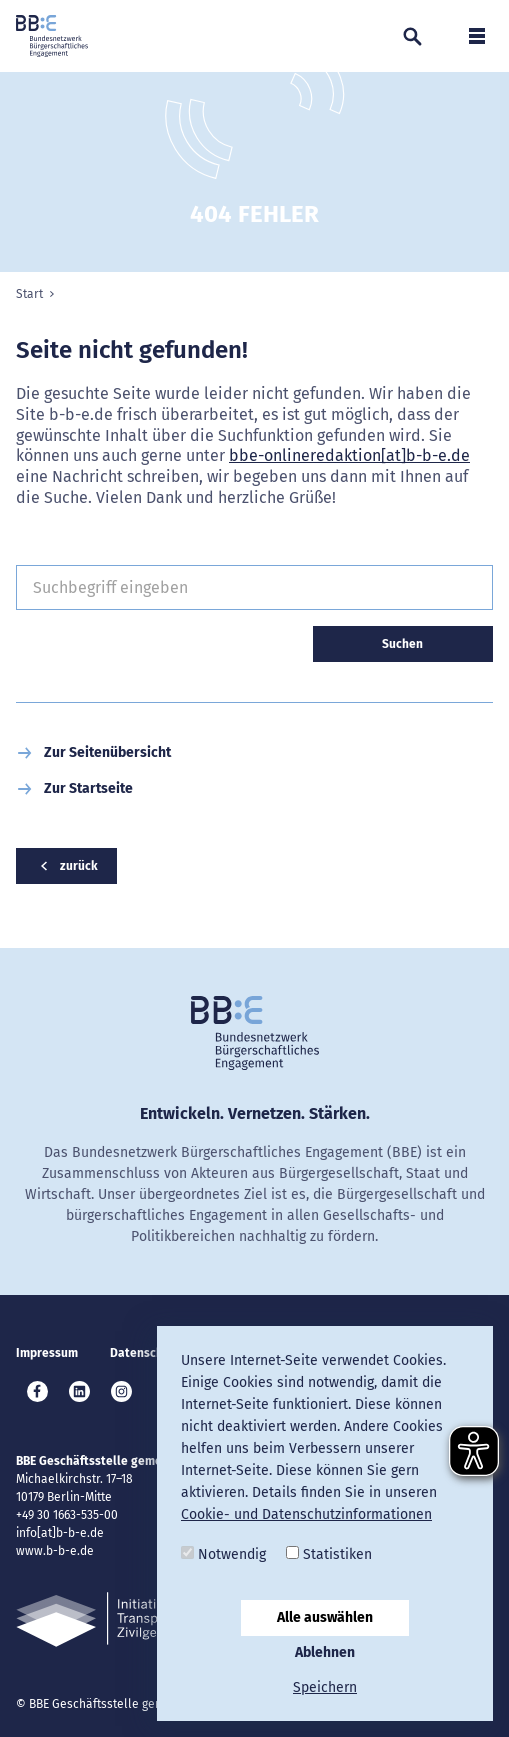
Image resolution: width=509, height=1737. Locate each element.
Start (29, 294)
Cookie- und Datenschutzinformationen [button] (306, 1514)
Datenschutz (145, 1353)
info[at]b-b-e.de (60, 1533)
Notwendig (223, 1554)
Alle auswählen (325, 1617)
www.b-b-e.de (55, 1551)
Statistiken (329, 1554)
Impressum (47, 1353)
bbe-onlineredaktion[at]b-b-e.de (349, 455)
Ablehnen (325, 1652)
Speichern (325, 1687)
